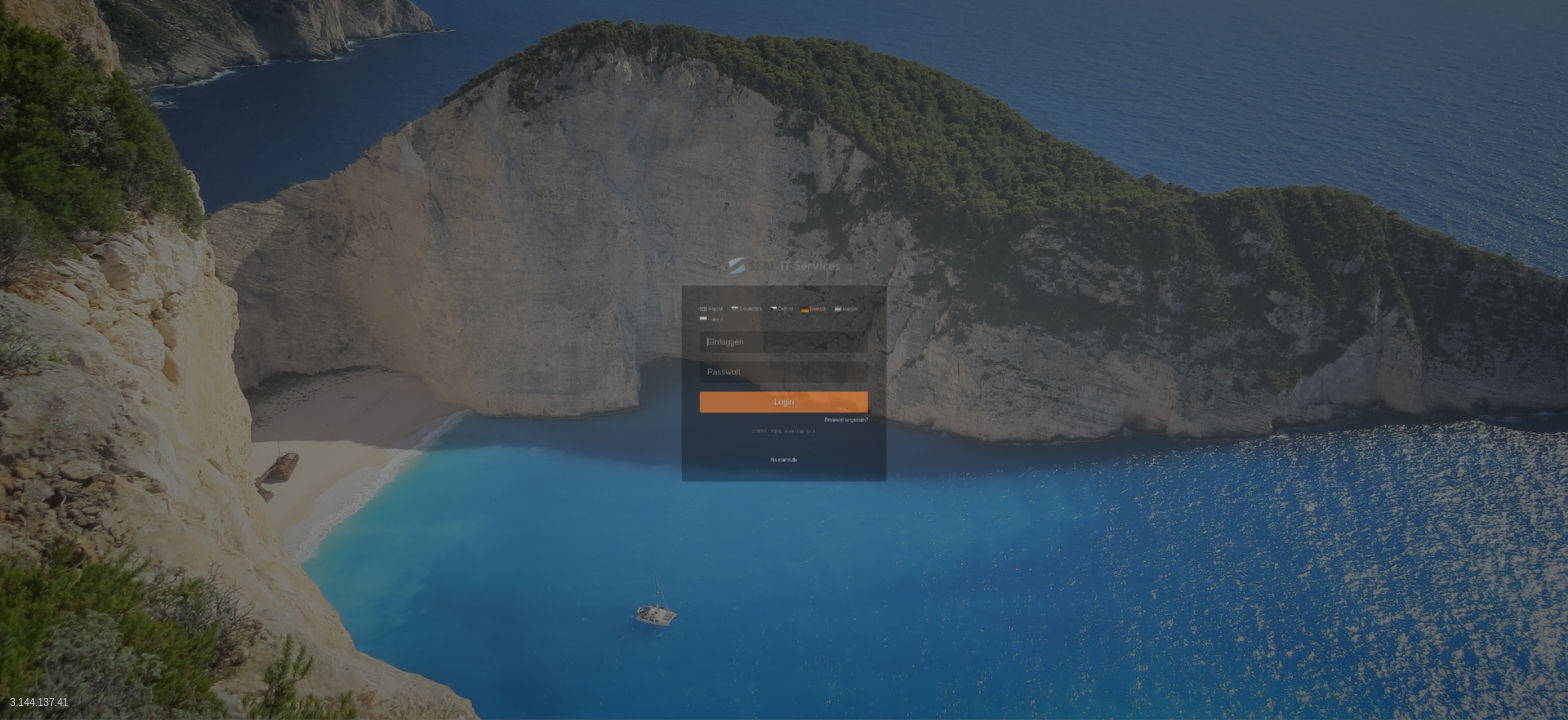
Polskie (624, 242)
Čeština (779, 219)
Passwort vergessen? (921, 463)
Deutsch (849, 219)
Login (784, 424)
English (624, 219)
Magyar (920, 219)
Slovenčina (701, 219)
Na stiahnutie (784, 551)
